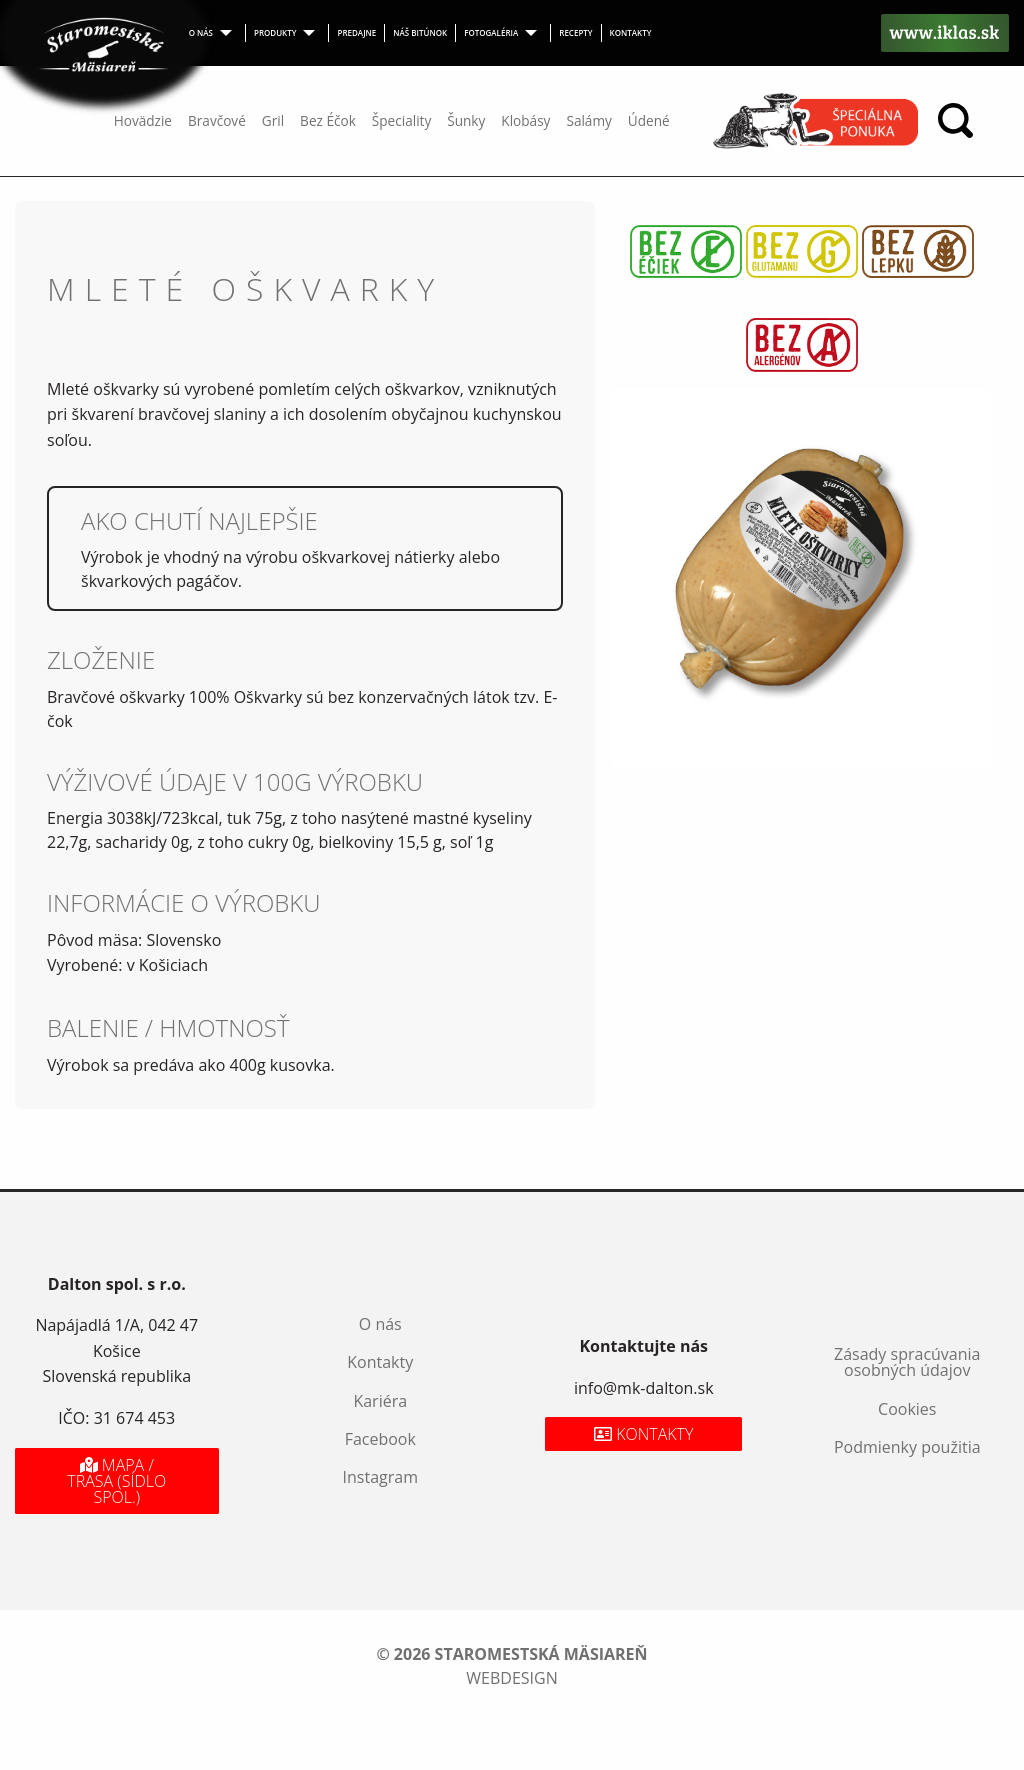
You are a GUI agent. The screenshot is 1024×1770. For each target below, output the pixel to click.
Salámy (588, 120)
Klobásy (525, 120)
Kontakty (631, 32)
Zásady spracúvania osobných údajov (907, 1362)
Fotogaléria (491, 32)
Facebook (380, 1439)
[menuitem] (213, 33)
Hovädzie (143, 120)
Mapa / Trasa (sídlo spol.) (116, 1481)
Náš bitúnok (420, 32)
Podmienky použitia (907, 1447)
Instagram (380, 1477)
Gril (273, 120)
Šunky (466, 120)
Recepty (575, 32)
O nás (201, 32)
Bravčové (217, 120)
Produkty (275, 32)
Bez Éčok (328, 120)
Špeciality (401, 120)
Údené (649, 120)
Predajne (356, 32)
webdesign (511, 1678)
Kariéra (380, 1401)
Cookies (907, 1409)
